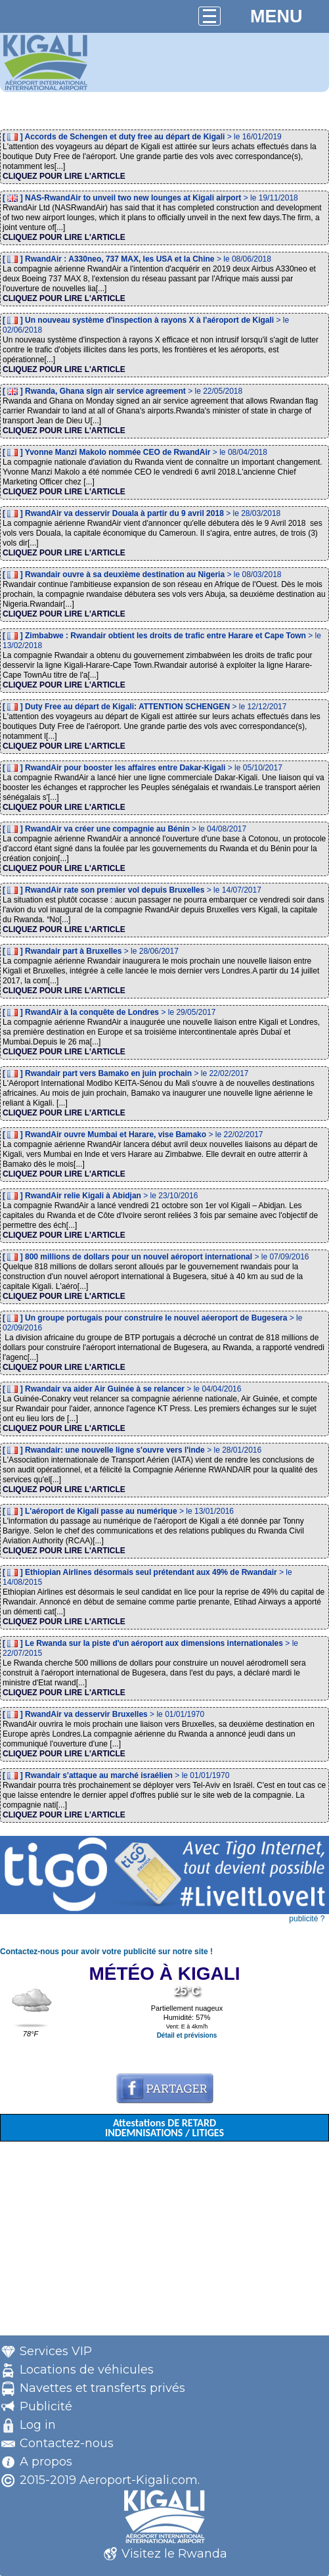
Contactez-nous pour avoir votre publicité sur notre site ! (106, 1951)
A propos (46, 2461)
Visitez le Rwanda (174, 2553)
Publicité (46, 2406)
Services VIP (56, 2351)
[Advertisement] (164, 2243)
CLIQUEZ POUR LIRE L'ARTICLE (64, 176)
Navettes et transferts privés (102, 2388)
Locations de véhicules (87, 2369)
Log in (38, 2425)
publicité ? (306, 1918)
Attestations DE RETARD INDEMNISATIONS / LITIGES (164, 2128)
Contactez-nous (67, 2443)
